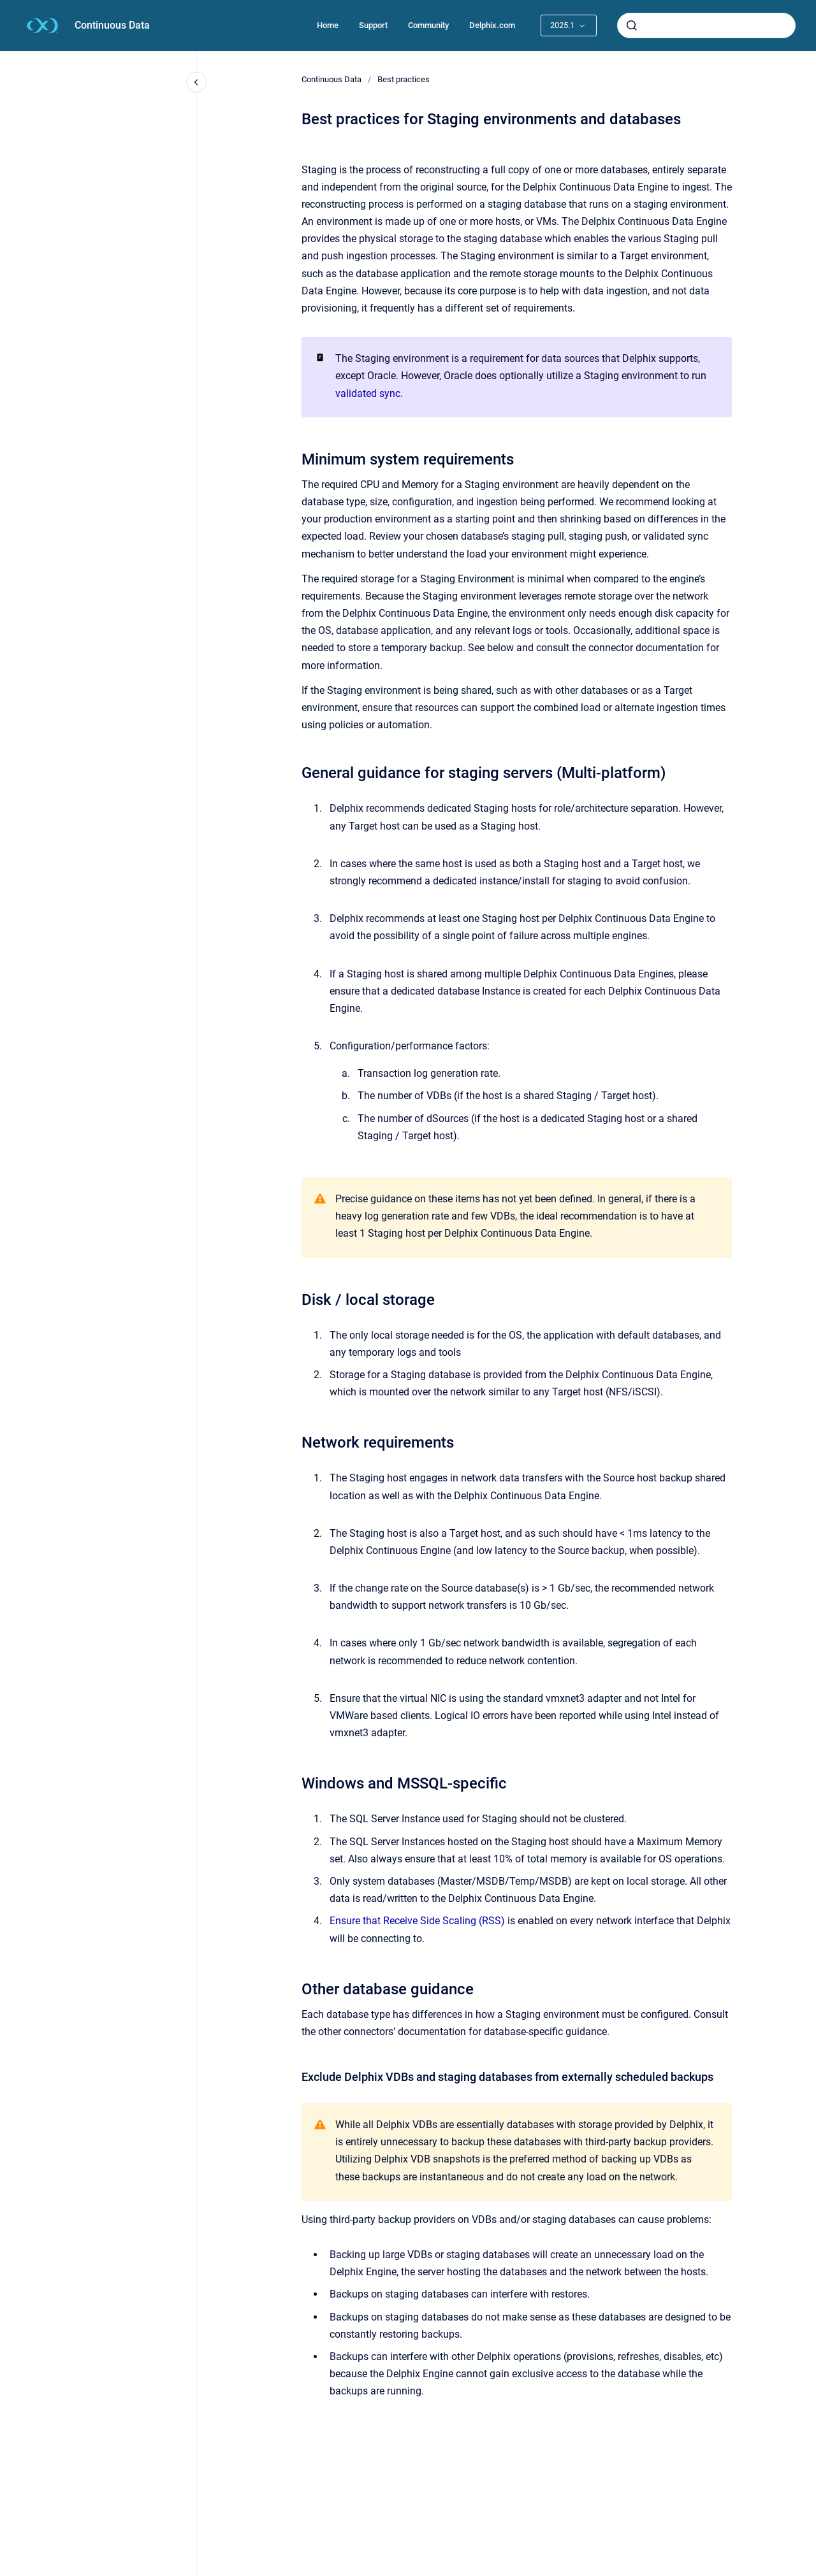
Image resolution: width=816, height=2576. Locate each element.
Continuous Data (112, 25)
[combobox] (706, 25)
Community (428, 25)
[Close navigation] (196, 82)
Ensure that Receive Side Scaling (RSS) (417, 1921)
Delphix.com (492, 25)
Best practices (403, 79)
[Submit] (632, 25)
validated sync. (369, 393)
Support (373, 25)
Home (328, 25)
